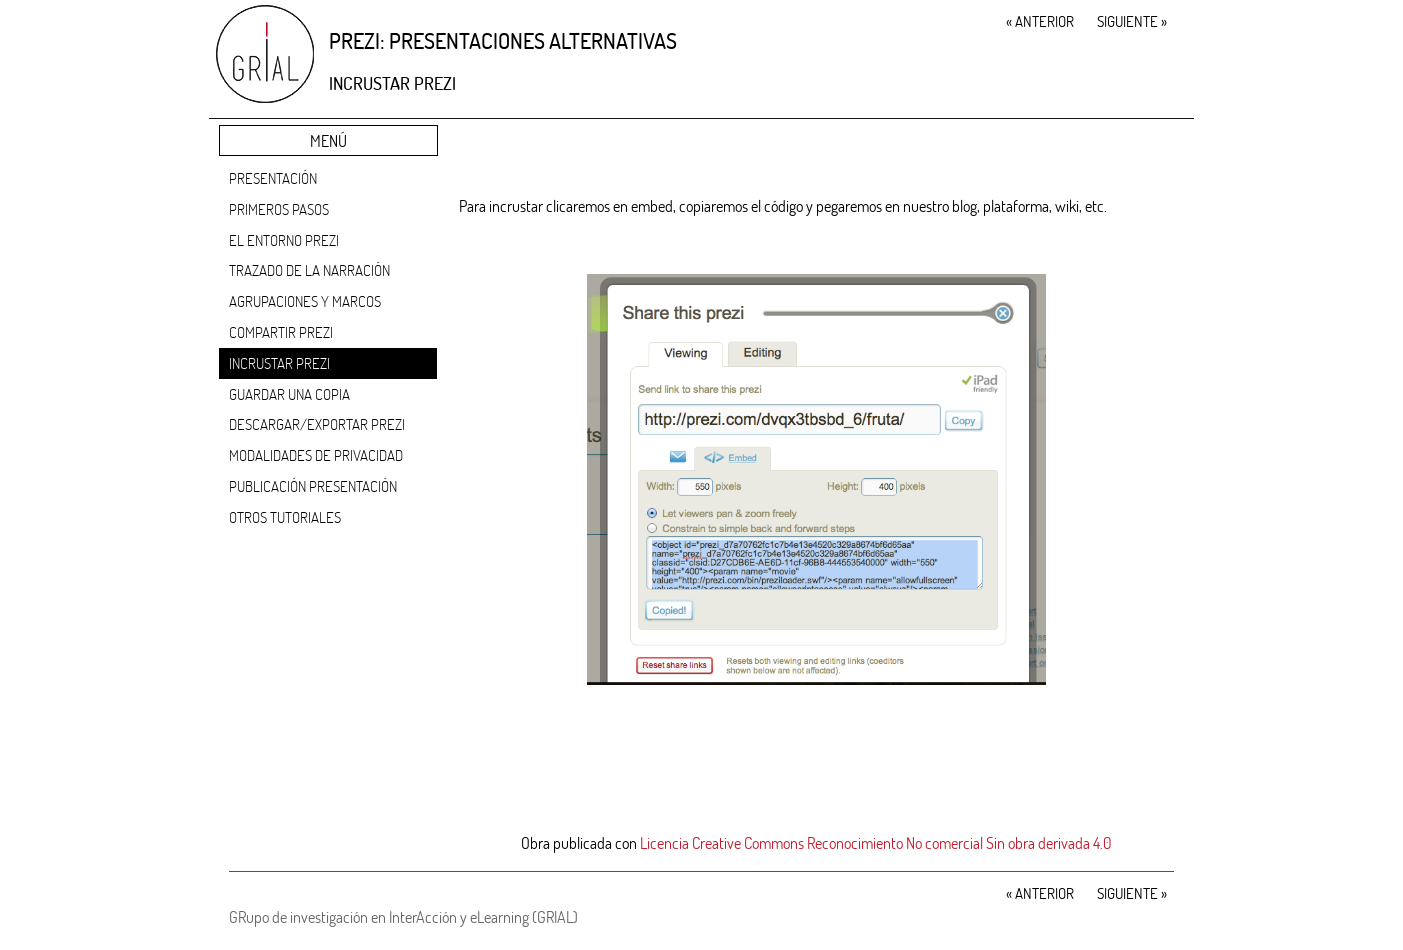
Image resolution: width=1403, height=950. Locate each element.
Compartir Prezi (281, 332)
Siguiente (1132, 21)
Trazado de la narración (309, 270)
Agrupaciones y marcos (305, 301)
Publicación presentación (313, 486)
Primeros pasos (279, 209)
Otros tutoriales (285, 517)
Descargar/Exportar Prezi (317, 424)
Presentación (273, 178)
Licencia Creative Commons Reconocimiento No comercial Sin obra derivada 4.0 (876, 842)
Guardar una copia (289, 394)
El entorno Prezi (284, 240)
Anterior (1040, 21)
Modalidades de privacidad (316, 455)
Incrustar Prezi (279, 363)
